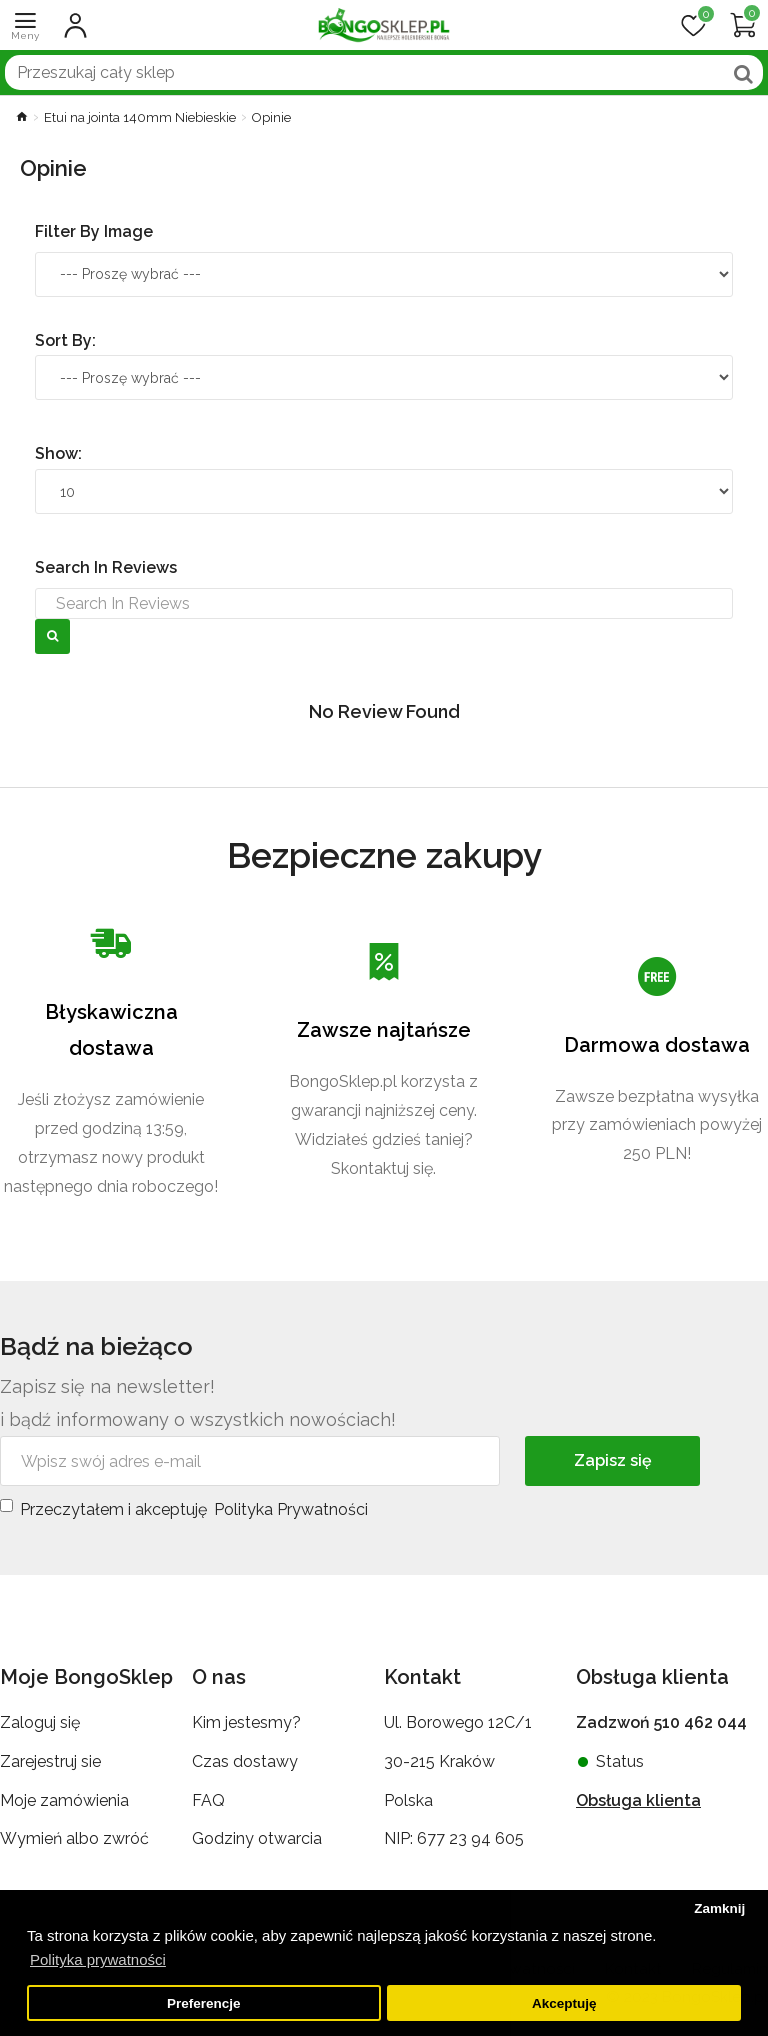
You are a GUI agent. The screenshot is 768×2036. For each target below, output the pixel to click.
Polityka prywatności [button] (98, 1959)
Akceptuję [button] (564, 2003)
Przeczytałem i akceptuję (185, 1507)
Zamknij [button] (719, 1908)
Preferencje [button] (204, 2003)
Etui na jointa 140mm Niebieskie (140, 117)
